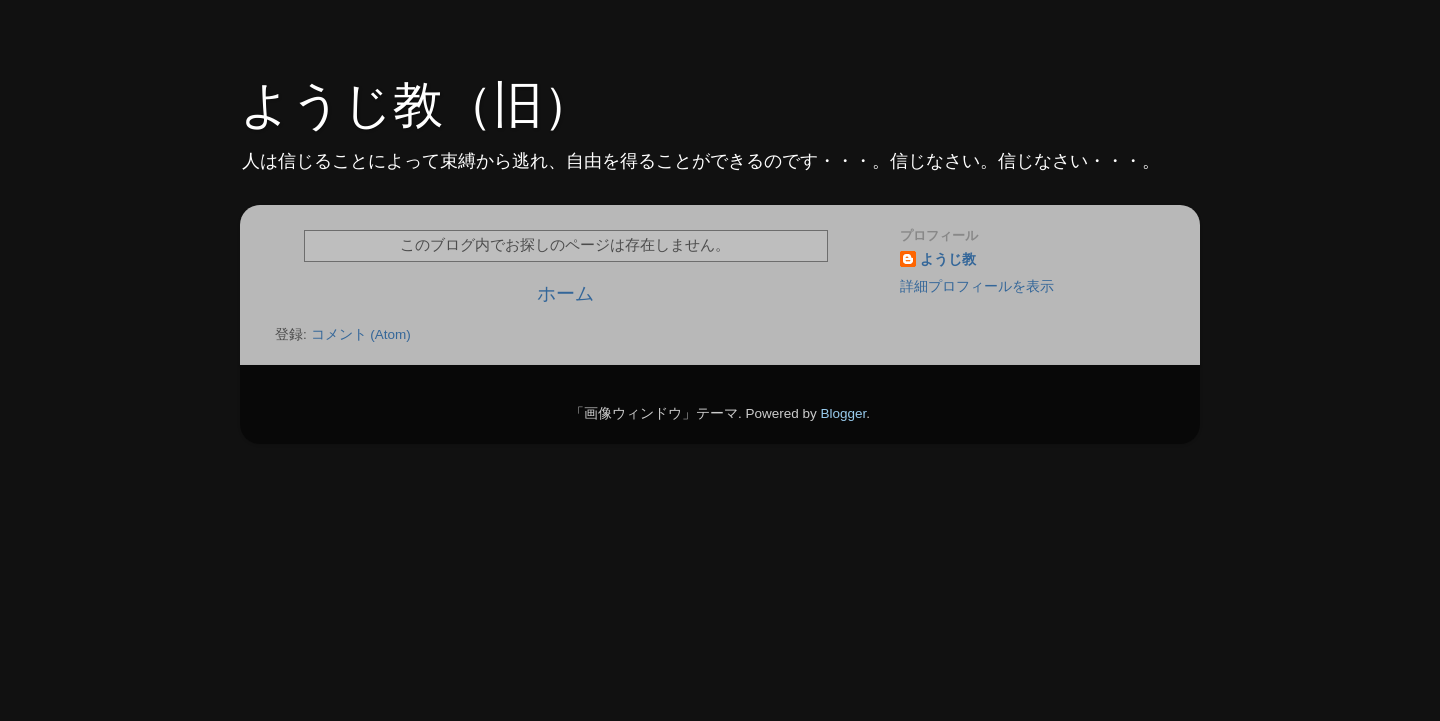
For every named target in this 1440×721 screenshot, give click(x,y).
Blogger (843, 413)
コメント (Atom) (361, 334)
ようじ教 (948, 259)
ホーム (565, 293)
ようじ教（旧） (416, 105)
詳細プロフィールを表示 (977, 286)
